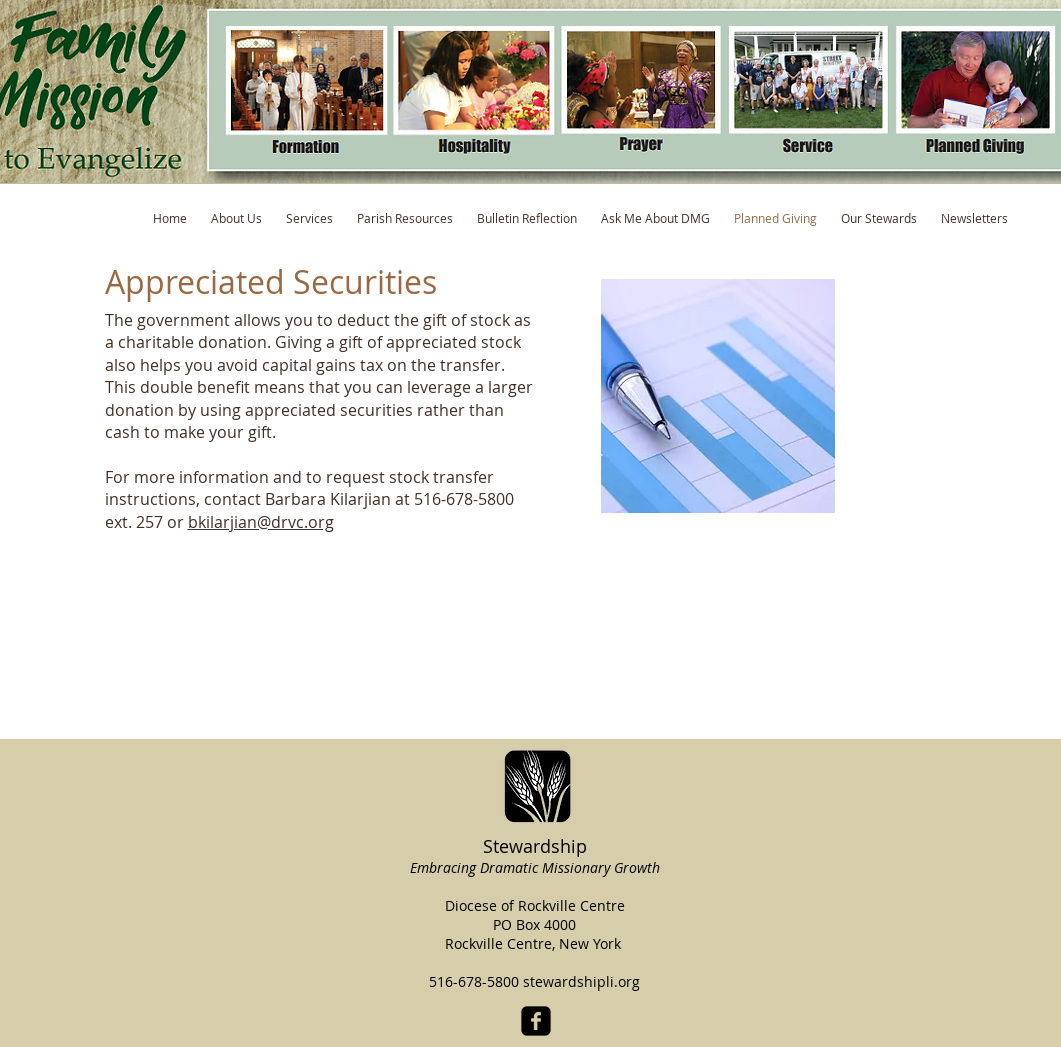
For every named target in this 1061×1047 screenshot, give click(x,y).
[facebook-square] (536, 1021)
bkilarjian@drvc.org (261, 522)
